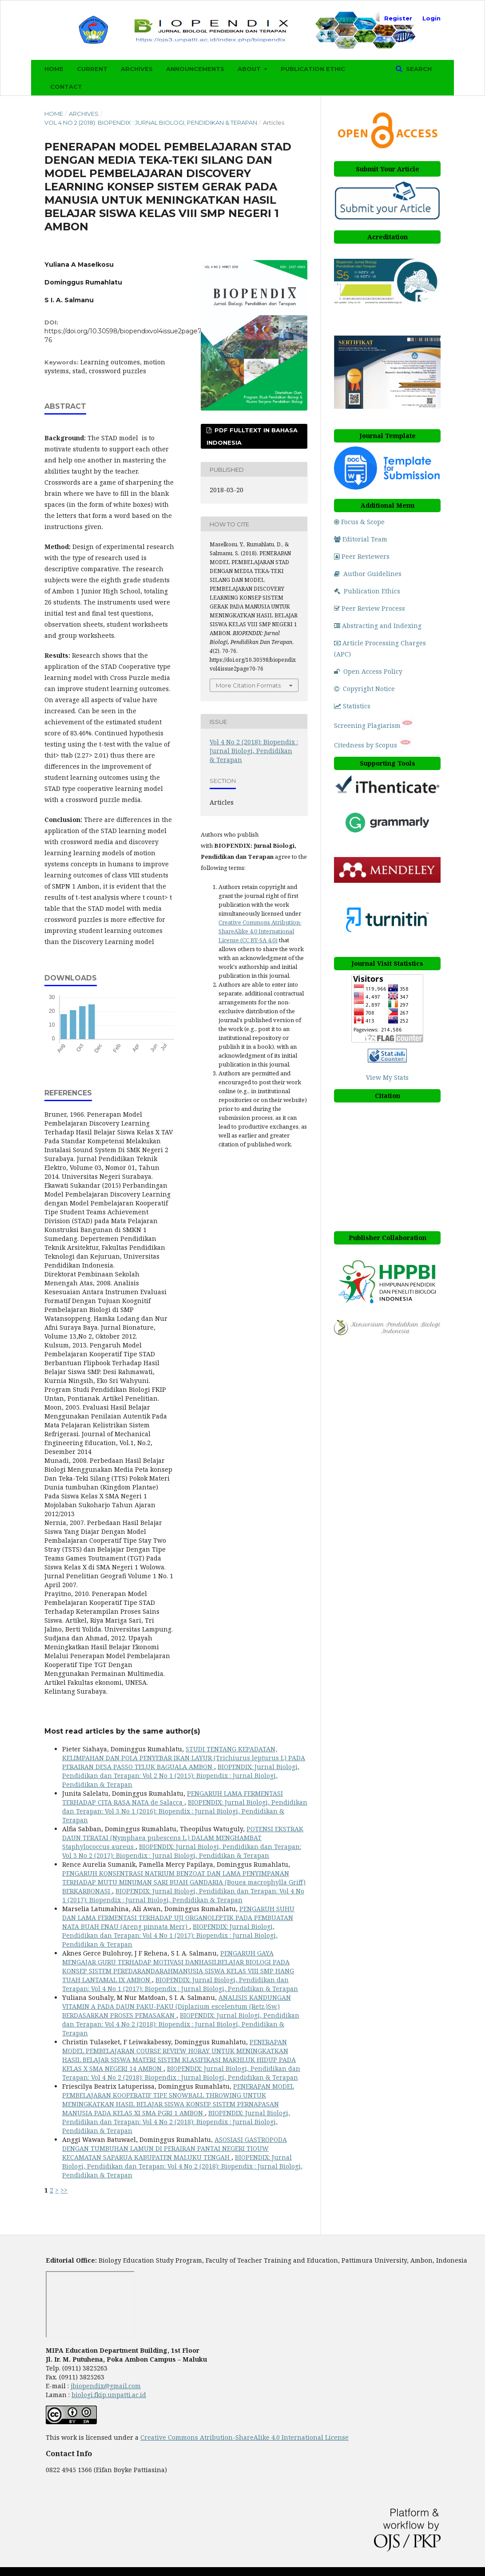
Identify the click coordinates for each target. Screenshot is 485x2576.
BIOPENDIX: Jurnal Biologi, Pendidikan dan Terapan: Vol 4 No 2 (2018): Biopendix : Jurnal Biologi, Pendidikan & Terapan (180, 2024)
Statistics (352, 706)
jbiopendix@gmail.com (106, 2386)
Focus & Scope (359, 522)
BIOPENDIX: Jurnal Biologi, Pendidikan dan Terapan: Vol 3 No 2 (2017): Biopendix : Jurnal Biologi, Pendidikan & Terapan (181, 1851)
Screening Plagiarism (367, 725)
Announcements (195, 68)
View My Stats (387, 1077)
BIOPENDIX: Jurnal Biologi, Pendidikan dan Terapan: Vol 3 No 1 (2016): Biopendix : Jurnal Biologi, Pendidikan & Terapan (184, 1811)
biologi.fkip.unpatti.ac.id (109, 2394)
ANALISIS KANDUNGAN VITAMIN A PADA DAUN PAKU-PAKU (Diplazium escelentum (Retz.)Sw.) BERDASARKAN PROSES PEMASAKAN (176, 2006)
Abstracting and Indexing (377, 625)
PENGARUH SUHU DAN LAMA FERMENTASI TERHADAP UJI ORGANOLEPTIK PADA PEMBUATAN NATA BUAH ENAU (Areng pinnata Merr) (178, 1917)
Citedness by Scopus (366, 745)
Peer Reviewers (362, 556)
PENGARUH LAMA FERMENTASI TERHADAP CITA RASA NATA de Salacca (172, 1797)
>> (64, 2190)
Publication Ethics (367, 591)
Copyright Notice (364, 688)
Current (92, 68)
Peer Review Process (369, 608)
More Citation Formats (248, 685)
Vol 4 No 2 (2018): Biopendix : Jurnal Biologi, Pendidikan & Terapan (150, 122)
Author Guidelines (368, 573)
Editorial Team (360, 539)
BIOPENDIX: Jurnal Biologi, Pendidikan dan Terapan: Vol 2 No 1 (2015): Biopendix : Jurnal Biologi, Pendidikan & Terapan (180, 1775)
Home (54, 68)
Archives (137, 68)
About (250, 68)
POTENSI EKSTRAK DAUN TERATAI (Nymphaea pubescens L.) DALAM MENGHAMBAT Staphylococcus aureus (182, 1838)
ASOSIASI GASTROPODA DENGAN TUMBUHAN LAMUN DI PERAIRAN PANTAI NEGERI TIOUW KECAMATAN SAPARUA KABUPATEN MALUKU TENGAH (174, 2148)
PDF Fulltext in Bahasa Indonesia (252, 436)
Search (418, 68)
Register (398, 18)
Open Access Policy (368, 671)
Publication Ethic (313, 68)
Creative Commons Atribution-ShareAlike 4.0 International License (244, 2437)
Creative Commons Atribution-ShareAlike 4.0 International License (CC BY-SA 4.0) (260, 931)
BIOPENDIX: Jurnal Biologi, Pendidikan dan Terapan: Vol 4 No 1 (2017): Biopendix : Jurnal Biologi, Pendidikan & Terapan (183, 1895)
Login (431, 18)
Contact (66, 86)
